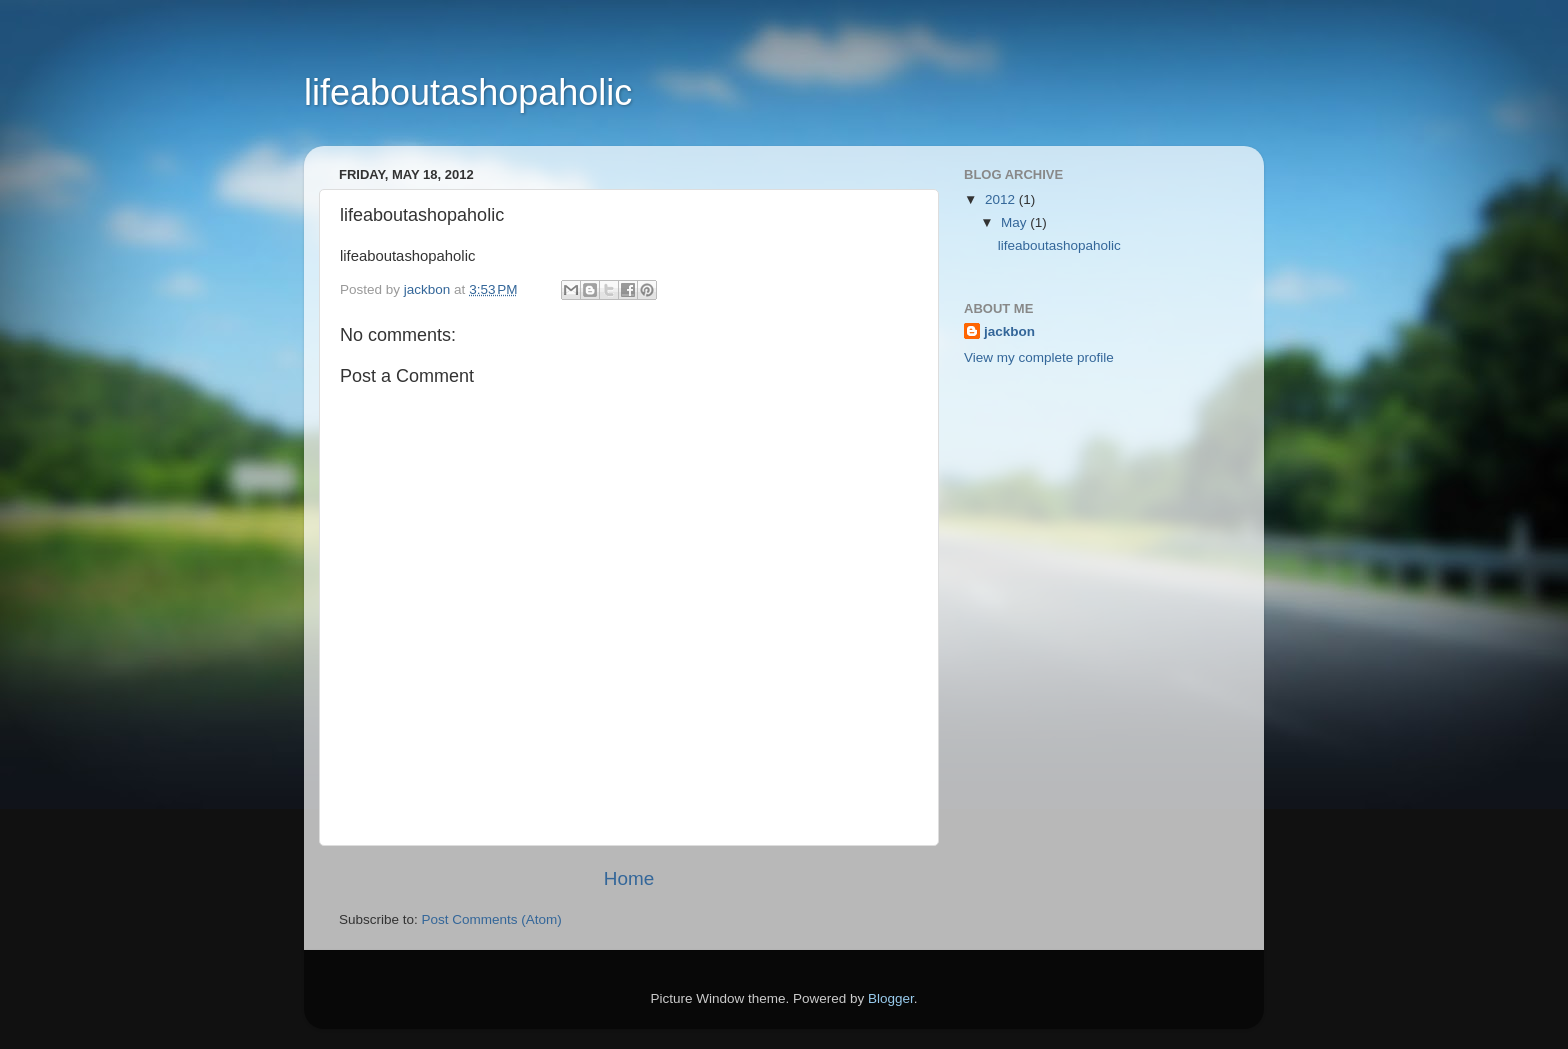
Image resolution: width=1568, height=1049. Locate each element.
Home (629, 878)
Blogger (891, 998)
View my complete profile (1039, 357)
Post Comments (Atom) (492, 919)
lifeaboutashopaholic (468, 92)
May (1015, 222)
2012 (1002, 199)
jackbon (1009, 331)
